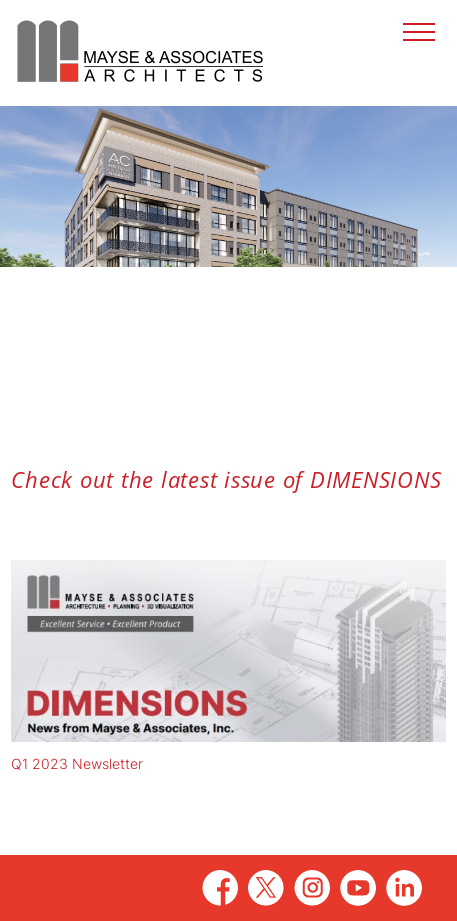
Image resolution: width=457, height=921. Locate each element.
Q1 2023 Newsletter (77, 763)
